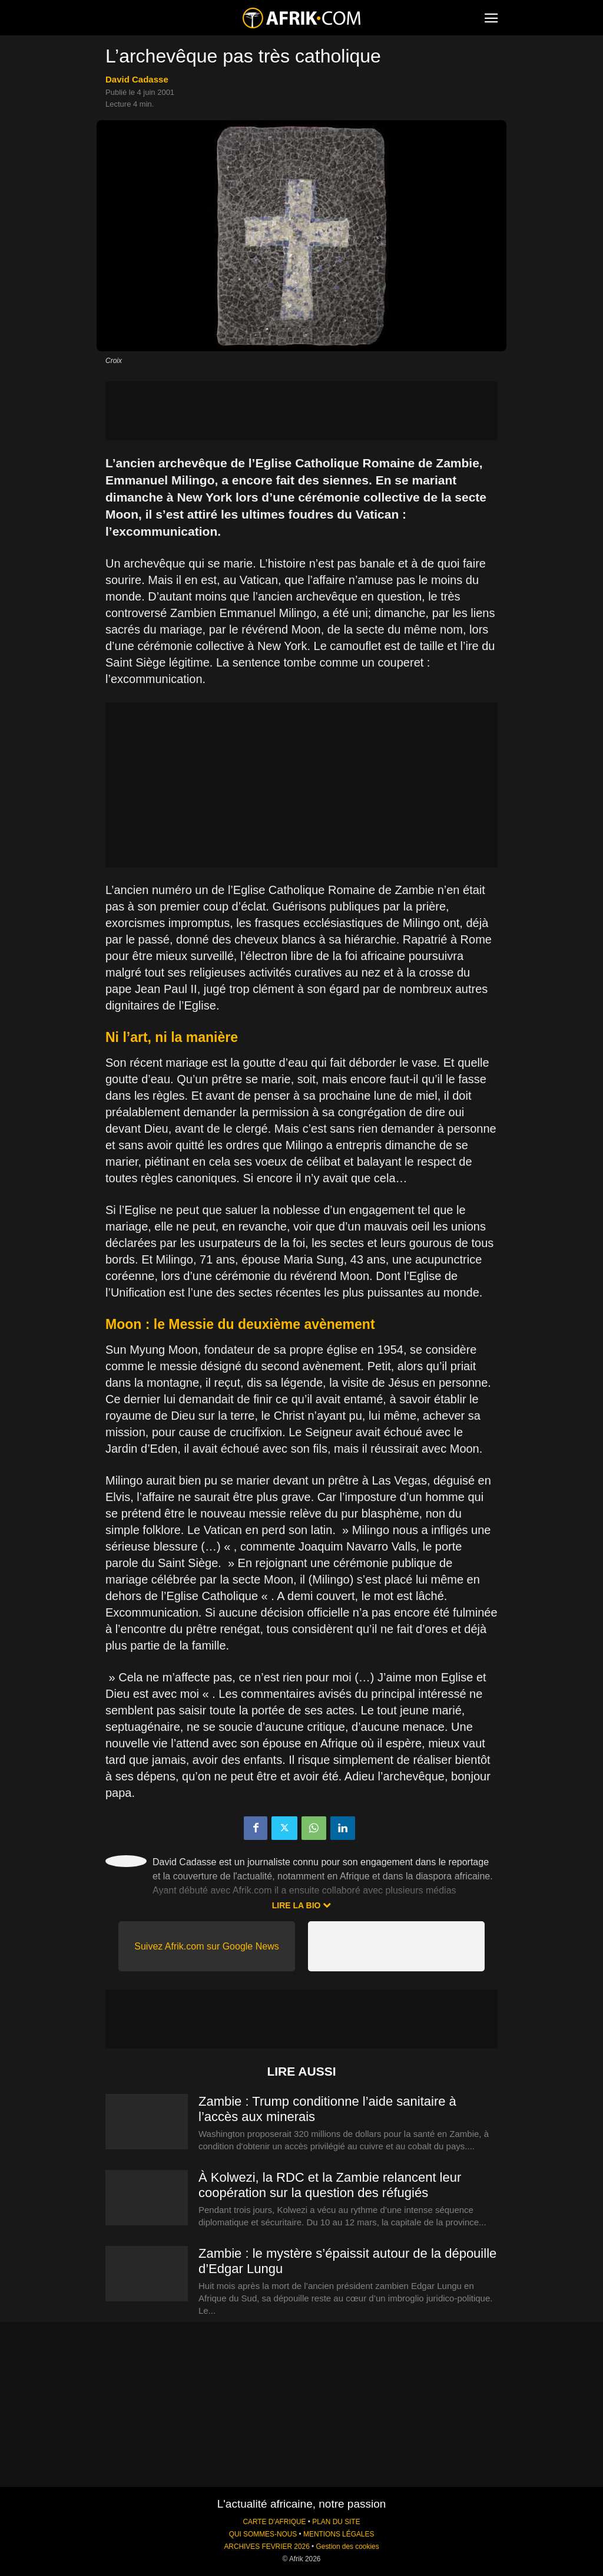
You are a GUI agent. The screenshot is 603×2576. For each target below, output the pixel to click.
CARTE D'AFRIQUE (274, 2522)
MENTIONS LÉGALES (338, 2534)
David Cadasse (136, 79)
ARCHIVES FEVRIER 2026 (266, 2546)
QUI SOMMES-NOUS (263, 2534)
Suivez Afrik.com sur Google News (206, 1946)
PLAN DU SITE (336, 2522)
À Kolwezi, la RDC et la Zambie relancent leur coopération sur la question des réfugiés (329, 2185)
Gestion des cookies (347, 2546)
